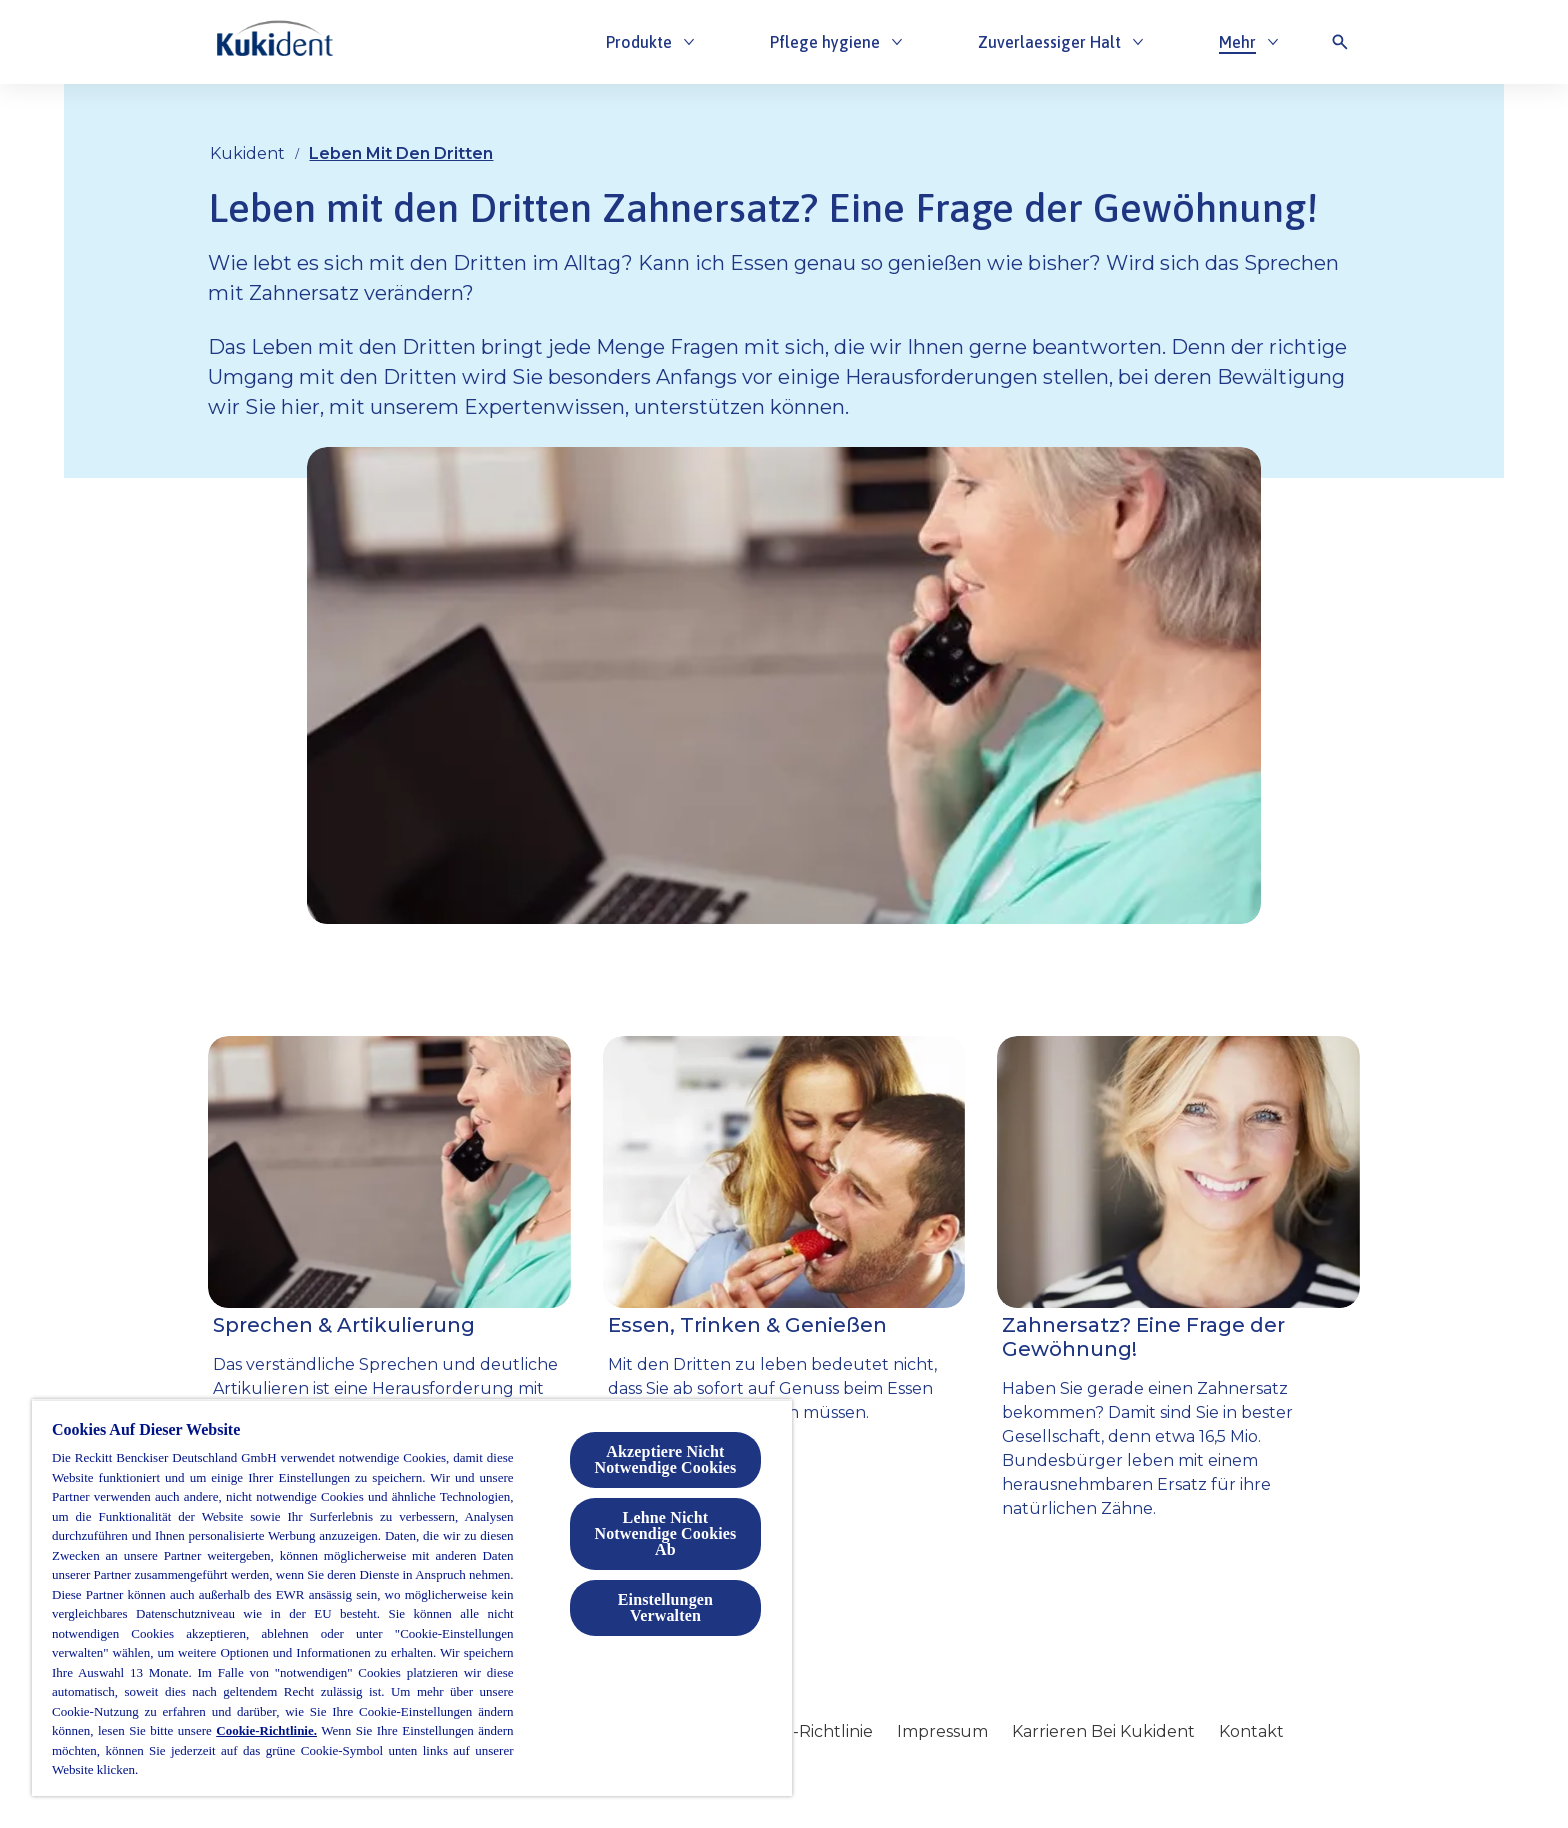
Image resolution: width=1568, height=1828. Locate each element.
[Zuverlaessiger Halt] (1049, 42)
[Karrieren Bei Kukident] (1103, 1732)
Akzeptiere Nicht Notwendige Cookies (665, 1459)
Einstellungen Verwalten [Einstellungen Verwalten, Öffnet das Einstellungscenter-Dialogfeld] (665, 1607)
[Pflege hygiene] (825, 42)
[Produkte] (639, 42)
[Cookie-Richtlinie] (806, 1732)
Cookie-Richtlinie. (266, 1730)
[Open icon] (1340, 42)
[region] (412, 1597)
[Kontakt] (1251, 1732)
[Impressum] (942, 1732)
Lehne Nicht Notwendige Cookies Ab (665, 1533)
